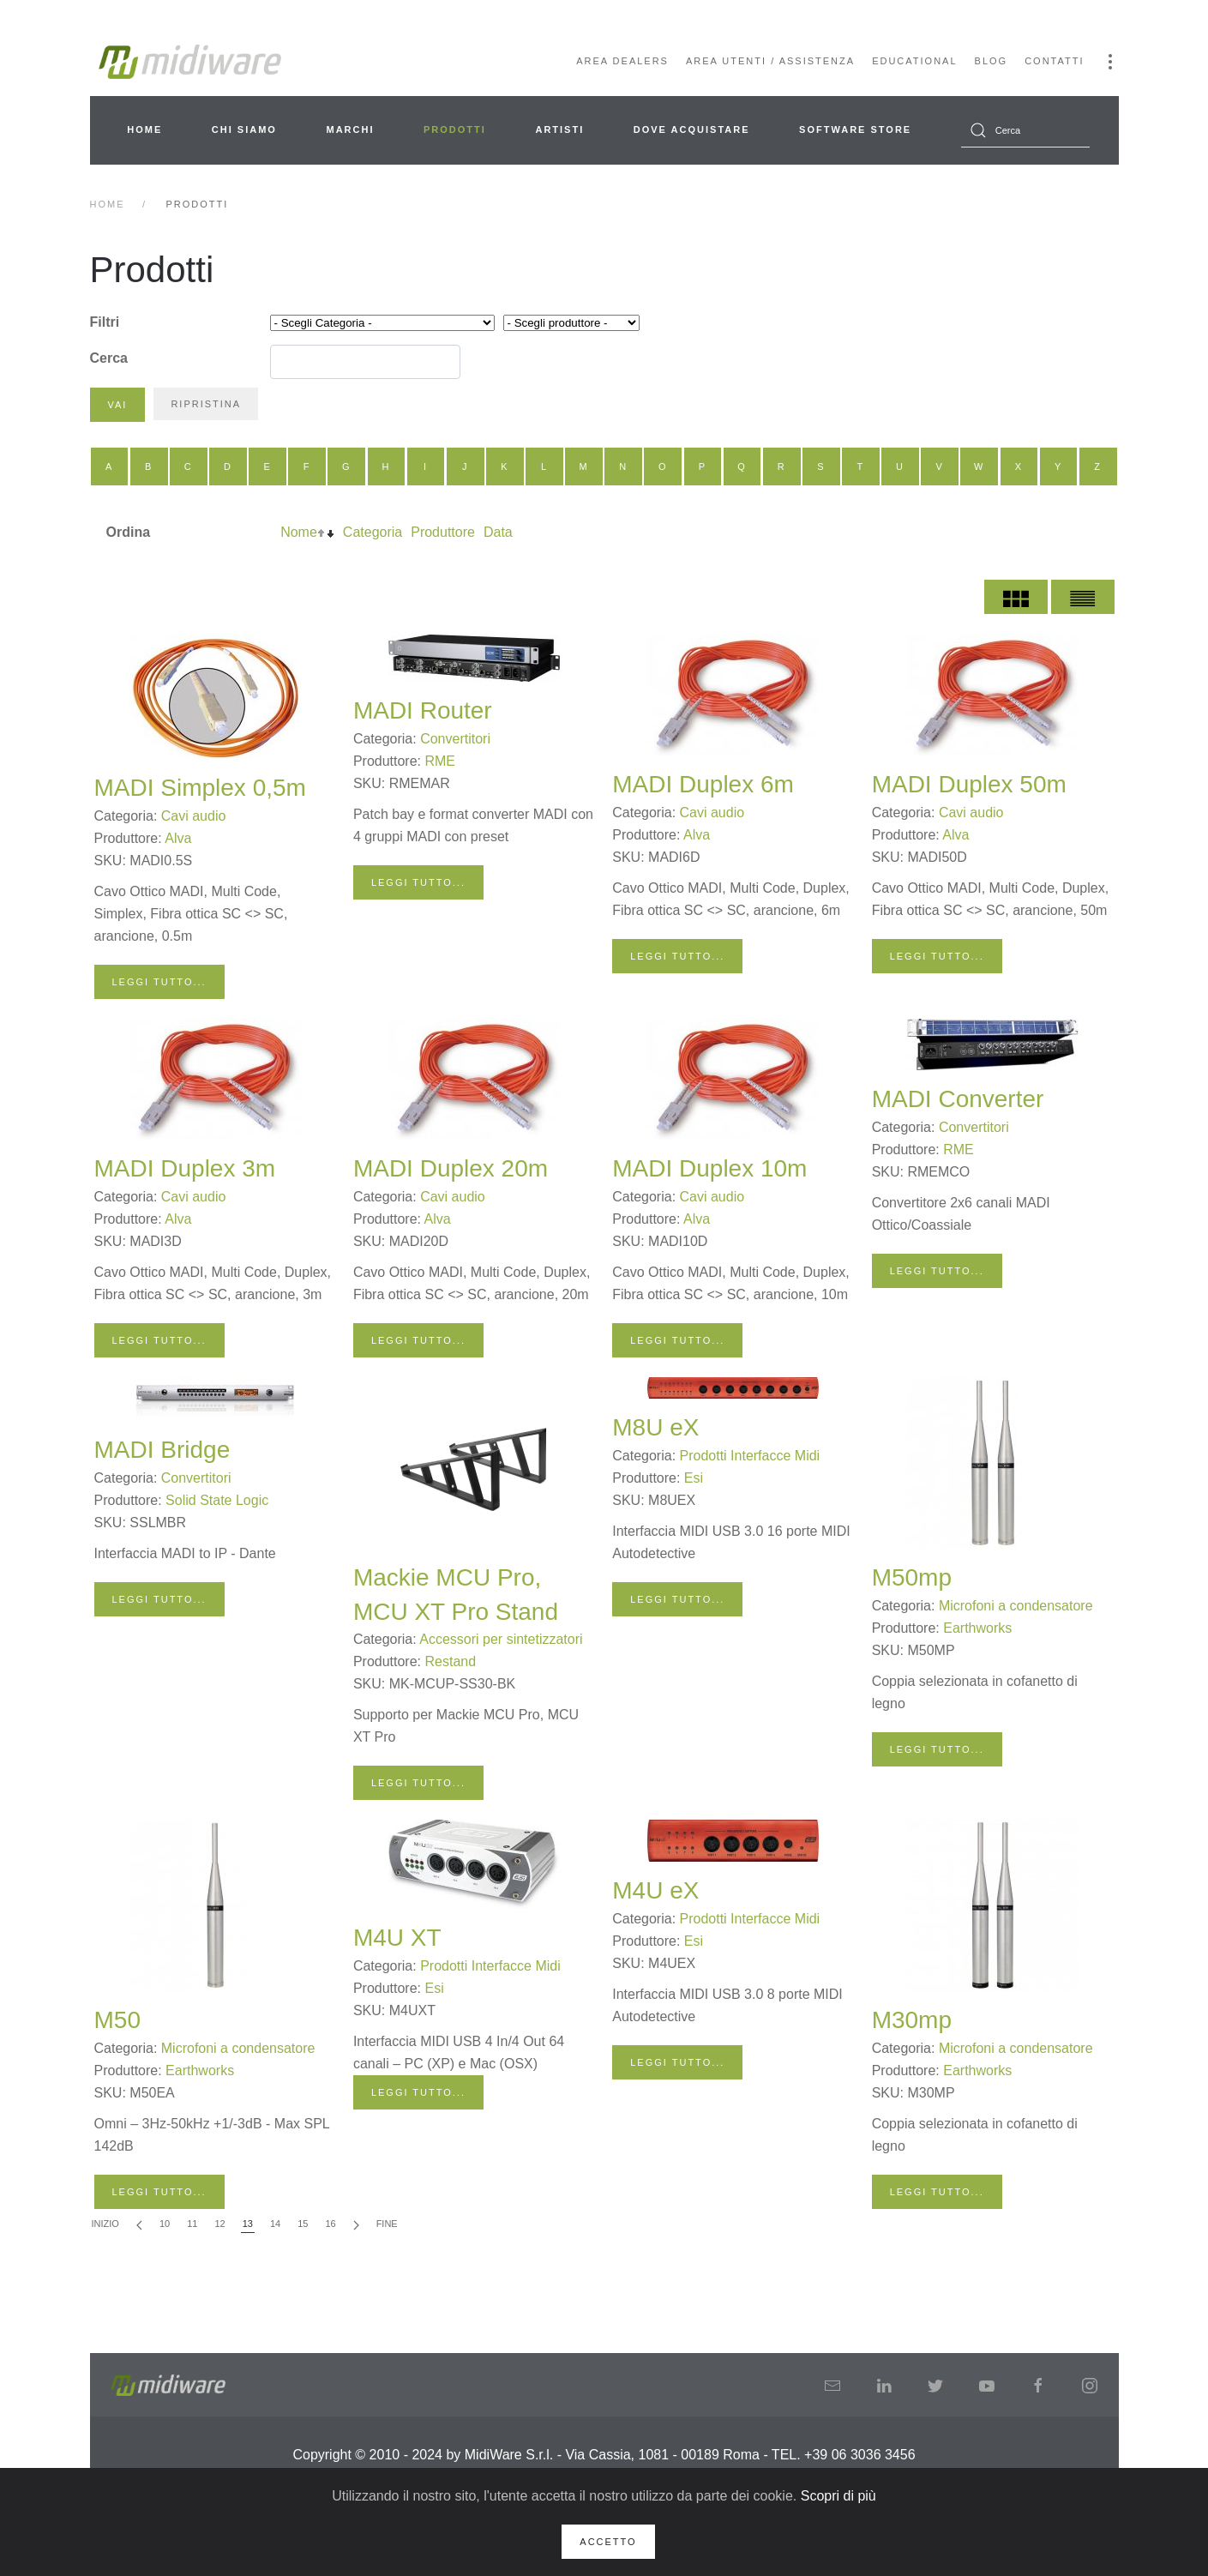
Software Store (855, 129)
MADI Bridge (162, 1449)
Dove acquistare (692, 129)
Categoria (372, 532)
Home (144, 129)
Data (498, 532)
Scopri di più (838, 2496)
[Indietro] (139, 2225)
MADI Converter (958, 1099)
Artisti (559, 129)
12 (219, 2223)
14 (275, 2223)
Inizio (105, 2223)
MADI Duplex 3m (185, 1168)
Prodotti (455, 129)
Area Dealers (622, 61)
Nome (298, 532)
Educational (914, 61)
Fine (387, 2223)
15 (302, 2223)
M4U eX (655, 1890)
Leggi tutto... (159, 982)
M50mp (912, 1577)
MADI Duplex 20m (450, 1168)
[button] (1110, 61)
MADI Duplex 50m (969, 784)
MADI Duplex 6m (703, 784)
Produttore (443, 532)
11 (192, 2223)
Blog (991, 61)
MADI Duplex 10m (709, 1168)
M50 (117, 2020)
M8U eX (655, 1427)
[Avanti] (356, 2225)
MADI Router (422, 710)
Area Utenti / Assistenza (770, 61)
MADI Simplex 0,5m (200, 787)
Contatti (1054, 61)
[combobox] (1025, 130)
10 (164, 2223)
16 (330, 2223)
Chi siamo (244, 129)
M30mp (912, 2020)
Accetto (608, 2542)
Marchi (350, 129)
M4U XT (397, 1937)
